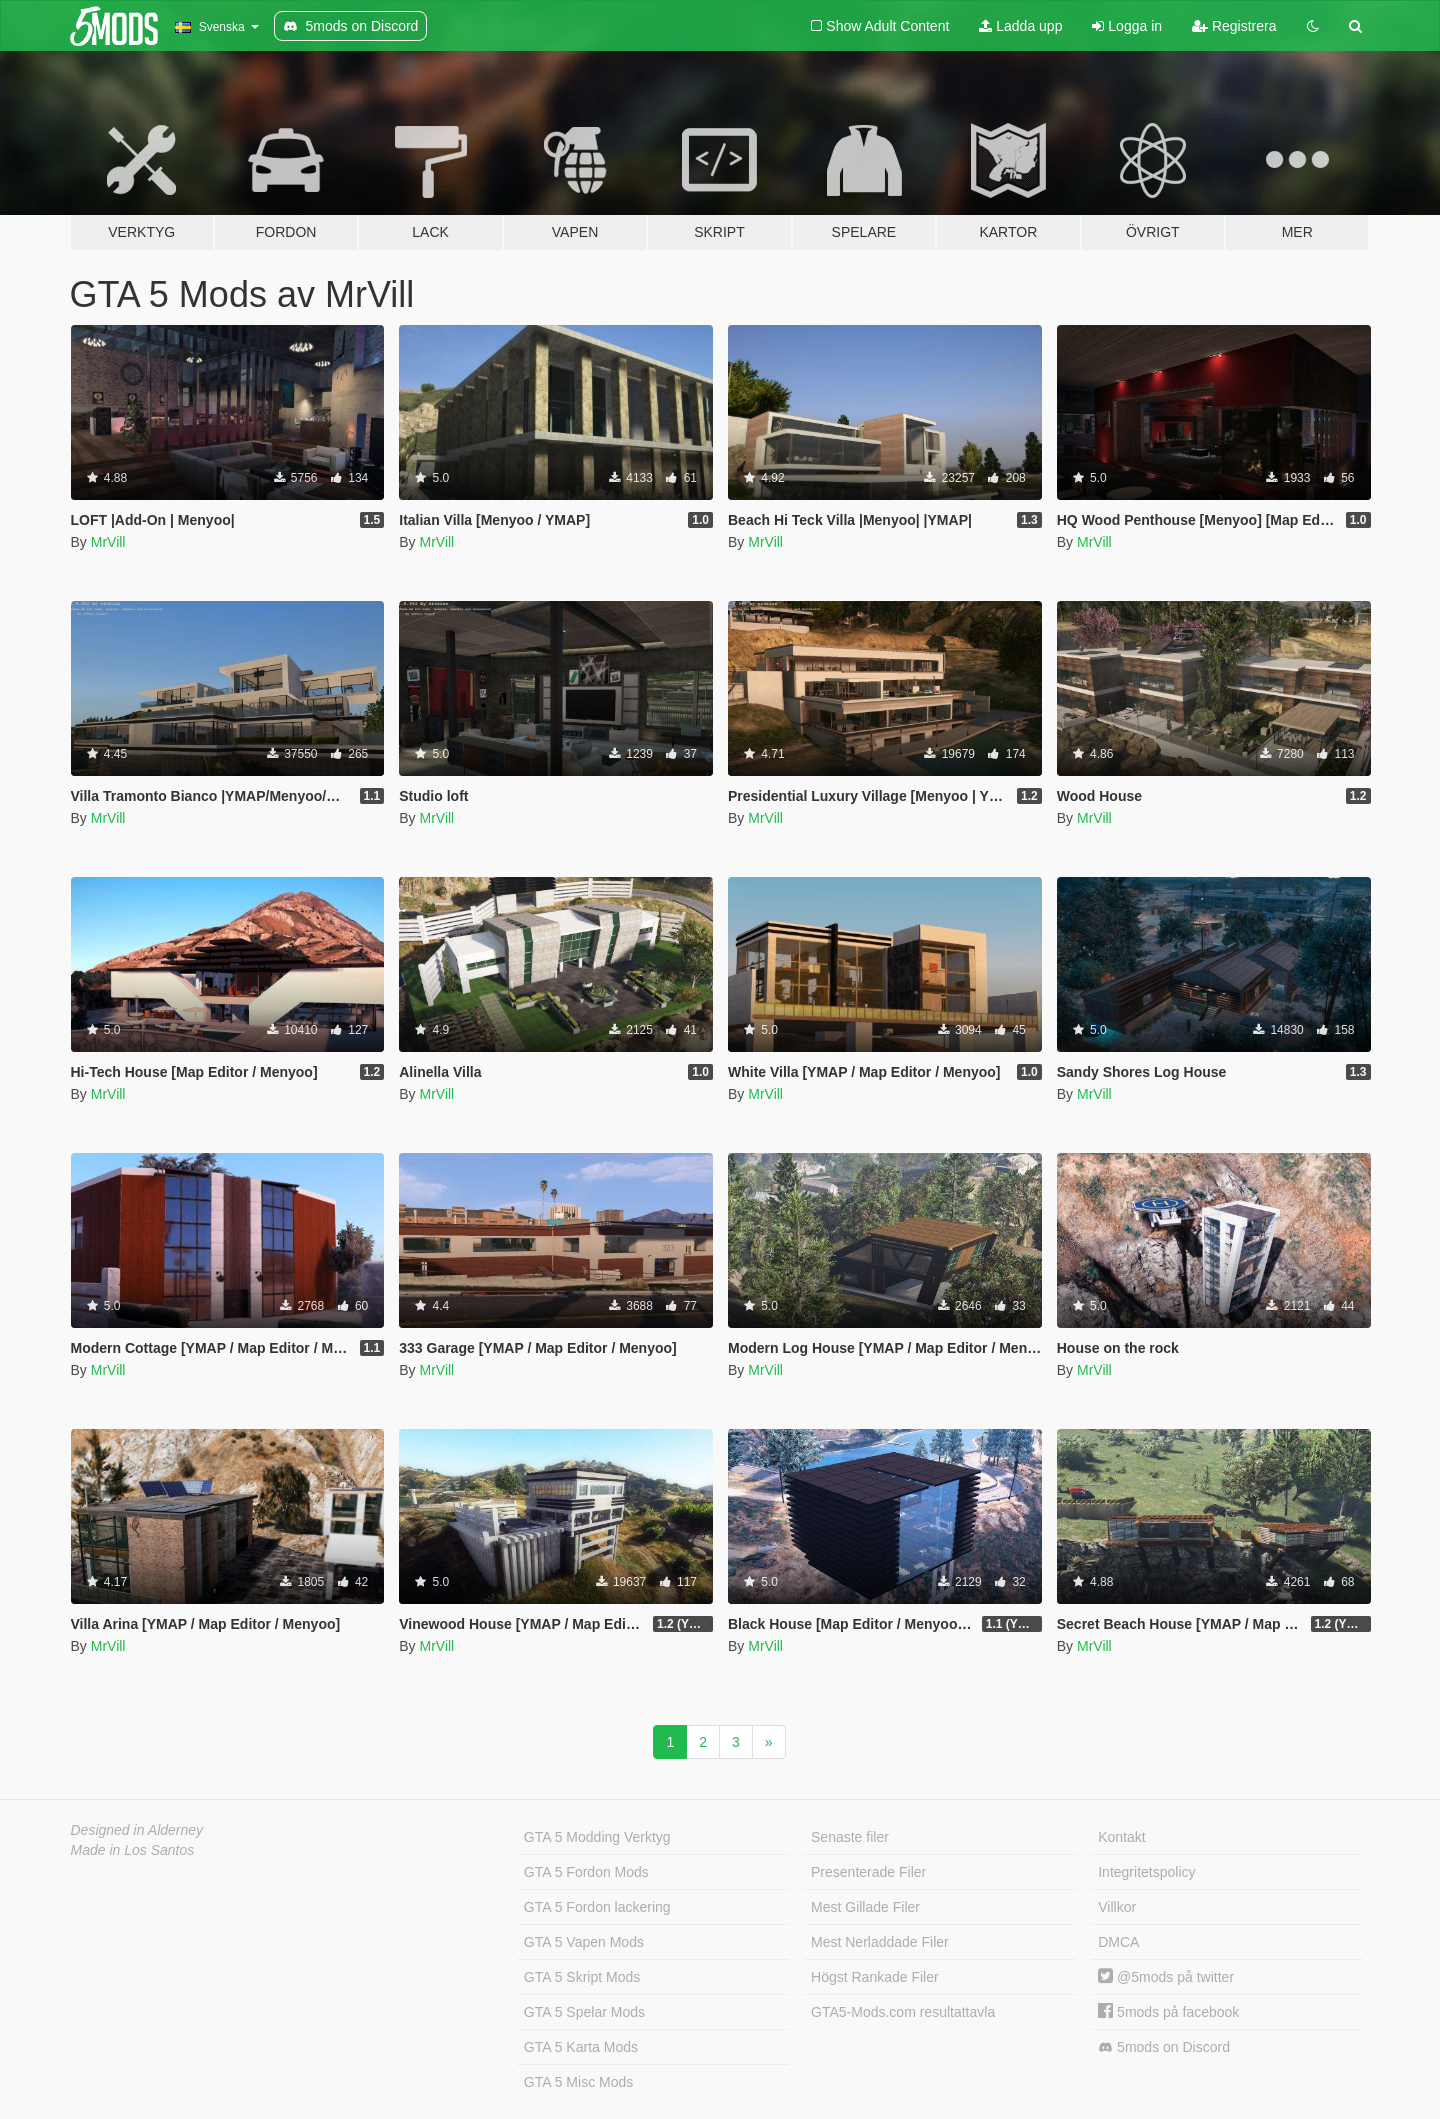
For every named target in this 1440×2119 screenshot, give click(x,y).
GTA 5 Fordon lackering (597, 1907)
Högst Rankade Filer (875, 1977)
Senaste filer (850, 1837)
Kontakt (1121, 1837)
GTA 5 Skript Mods (582, 1977)
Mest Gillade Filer (865, 1907)
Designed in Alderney (137, 1830)
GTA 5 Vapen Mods (584, 1942)
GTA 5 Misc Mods (578, 2082)
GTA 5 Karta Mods (581, 2047)
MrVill (108, 542)
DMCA (1118, 1942)
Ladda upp (1020, 26)
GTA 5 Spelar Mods (584, 2012)
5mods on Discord (1164, 2047)
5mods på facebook (1168, 2012)
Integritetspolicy (1146, 1872)
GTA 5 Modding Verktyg (597, 1837)
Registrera (1234, 26)
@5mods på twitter (1166, 1977)
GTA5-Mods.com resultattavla (903, 2012)
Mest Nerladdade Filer (880, 1942)
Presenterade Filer (868, 1872)
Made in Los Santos (133, 1850)
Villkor (1117, 1907)
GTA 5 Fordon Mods (586, 1872)
